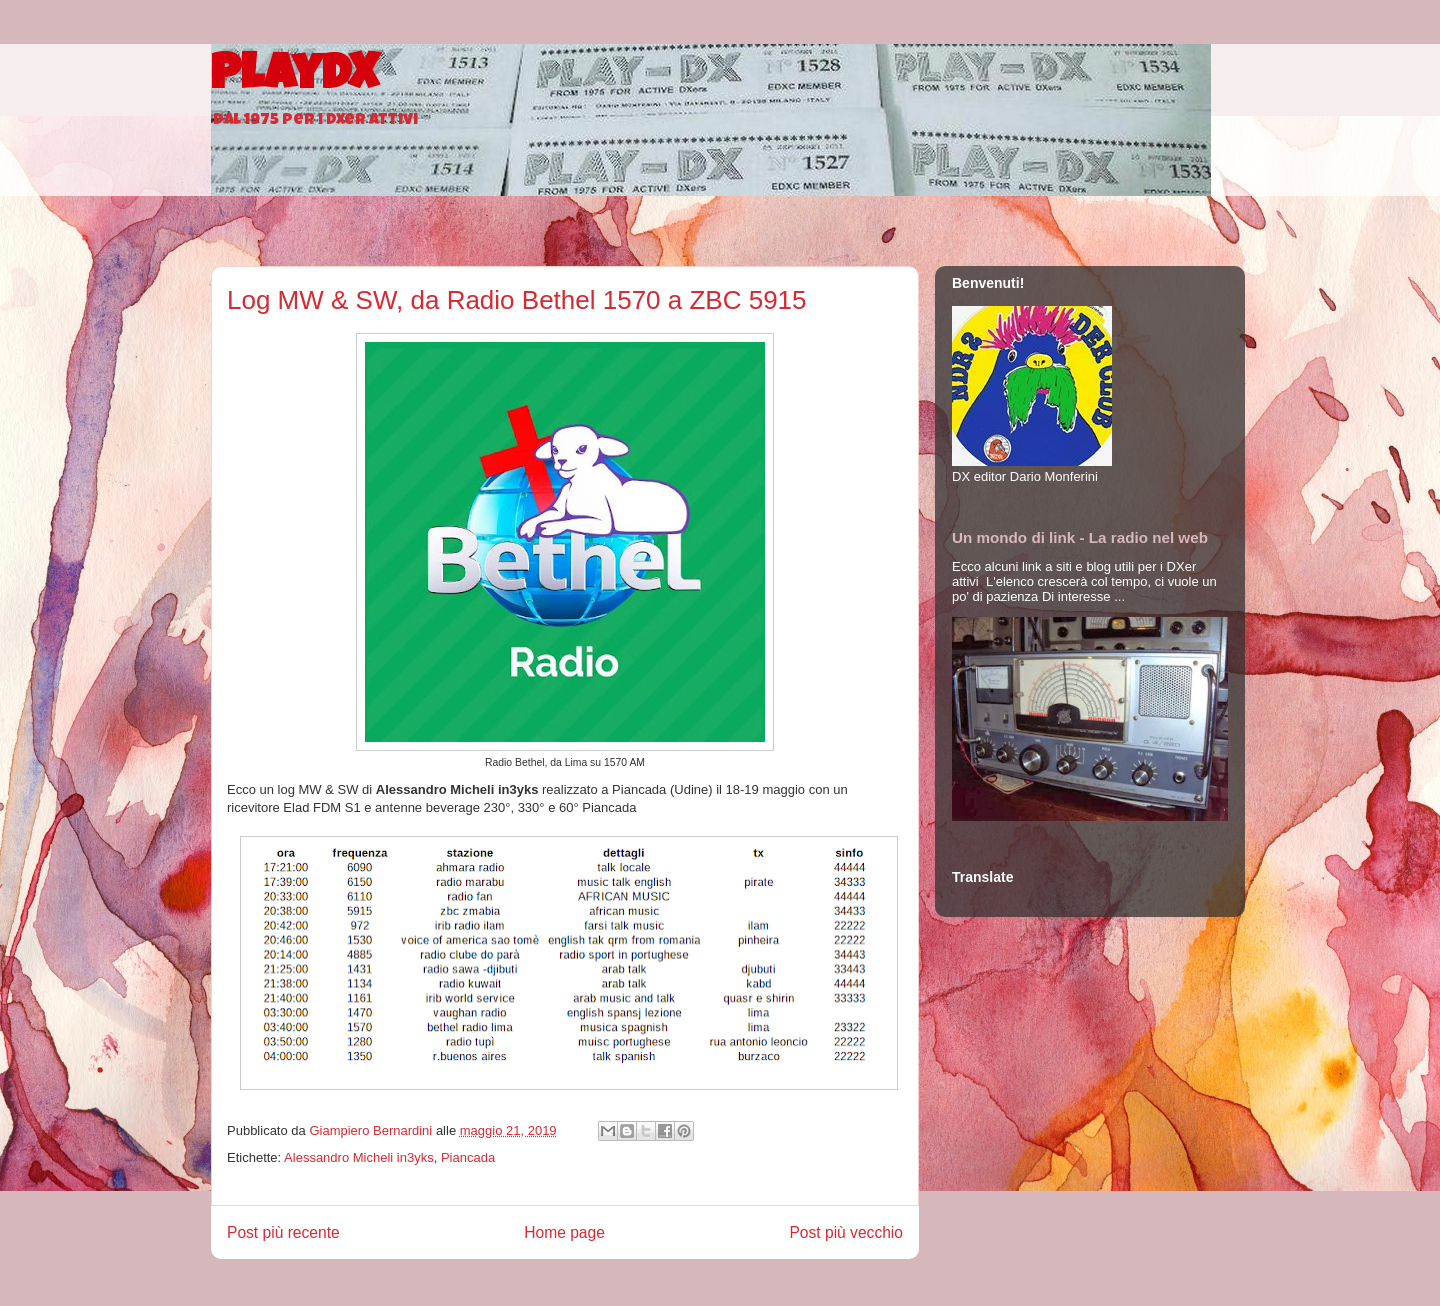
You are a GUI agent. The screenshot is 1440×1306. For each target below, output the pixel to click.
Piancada (468, 1157)
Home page (564, 1232)
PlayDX (294, 78)
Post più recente (283, 1232)
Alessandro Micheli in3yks (359, 1157)
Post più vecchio (846, 1232)
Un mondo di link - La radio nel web (1080, 537)
